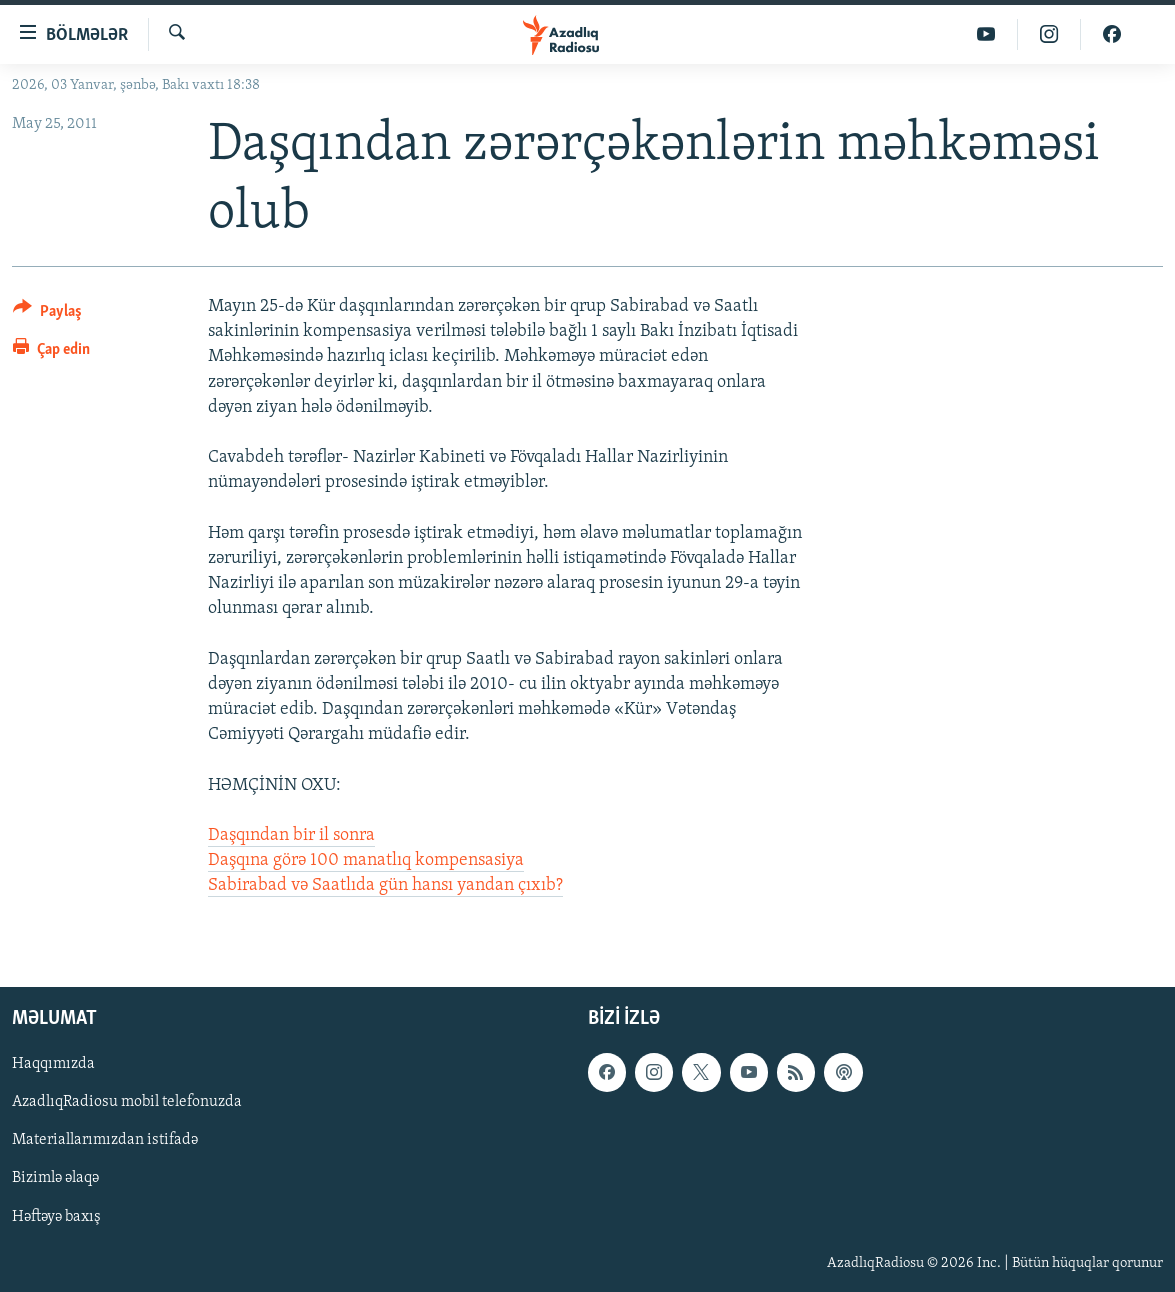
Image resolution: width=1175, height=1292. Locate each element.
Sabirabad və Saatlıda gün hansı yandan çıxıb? (385, 885)
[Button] (47, 314)
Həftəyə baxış (56, 1216)
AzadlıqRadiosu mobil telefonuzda (127, 1102)
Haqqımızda (53, 1064)
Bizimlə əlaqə (55, 1178)
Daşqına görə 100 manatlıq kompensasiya (366, 860)
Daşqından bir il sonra (291, 835)
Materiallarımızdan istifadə (105, 1140)
